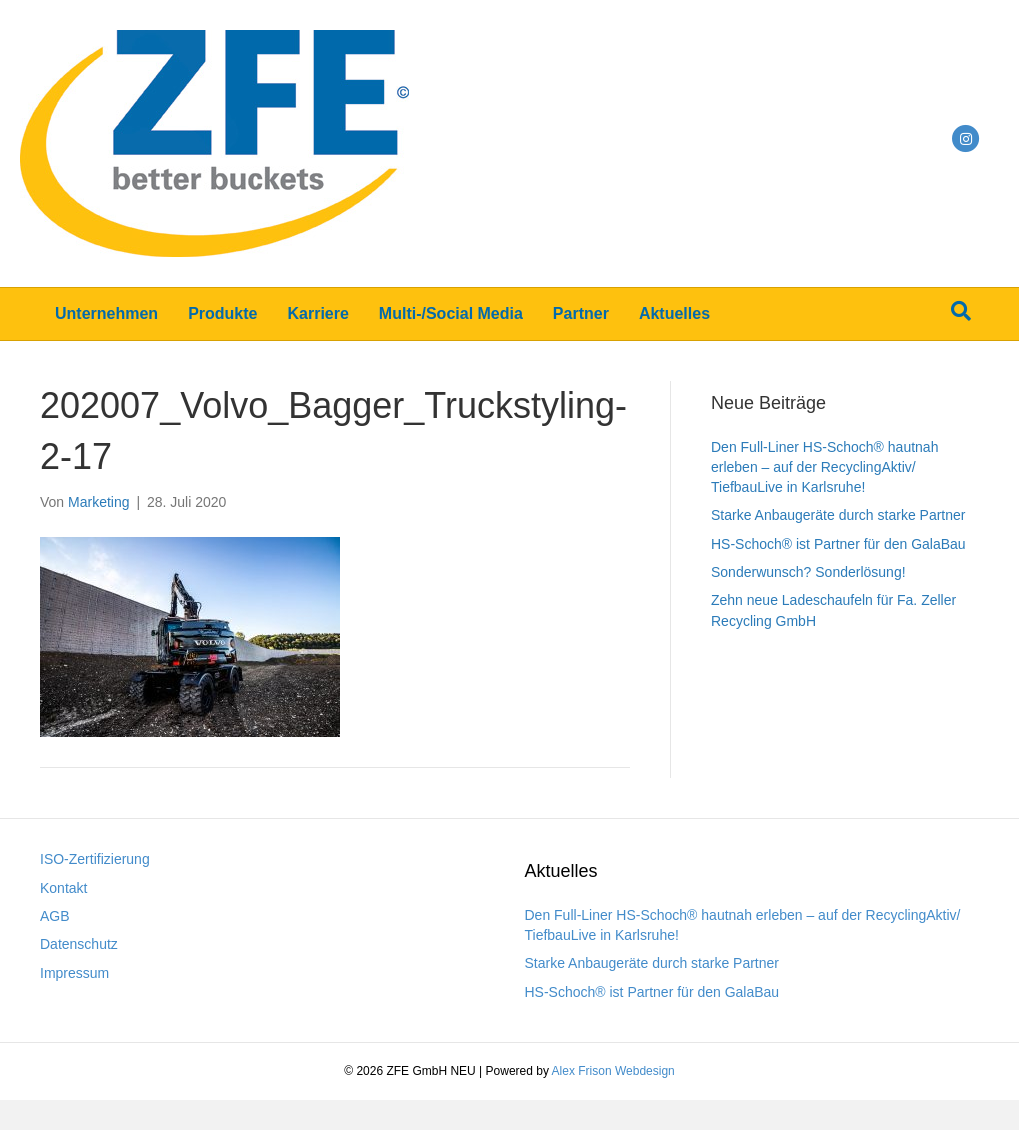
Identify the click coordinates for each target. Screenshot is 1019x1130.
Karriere (317, 313)
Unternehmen (106, 313)
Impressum (74, 973)
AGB (55, 916)
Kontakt (63, 888)
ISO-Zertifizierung (95, 859)
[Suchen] (961, 311)
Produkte (222, 313)
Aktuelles (674, 313)
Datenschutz (79, 944)
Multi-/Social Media (451, 313)
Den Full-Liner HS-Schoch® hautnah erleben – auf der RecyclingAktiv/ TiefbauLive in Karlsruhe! (824, 467)
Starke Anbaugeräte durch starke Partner (838, 515)
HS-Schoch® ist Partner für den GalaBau (838, 544)
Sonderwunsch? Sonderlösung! (808, 572)
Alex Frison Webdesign (613, 1071)
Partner (581, 313)
